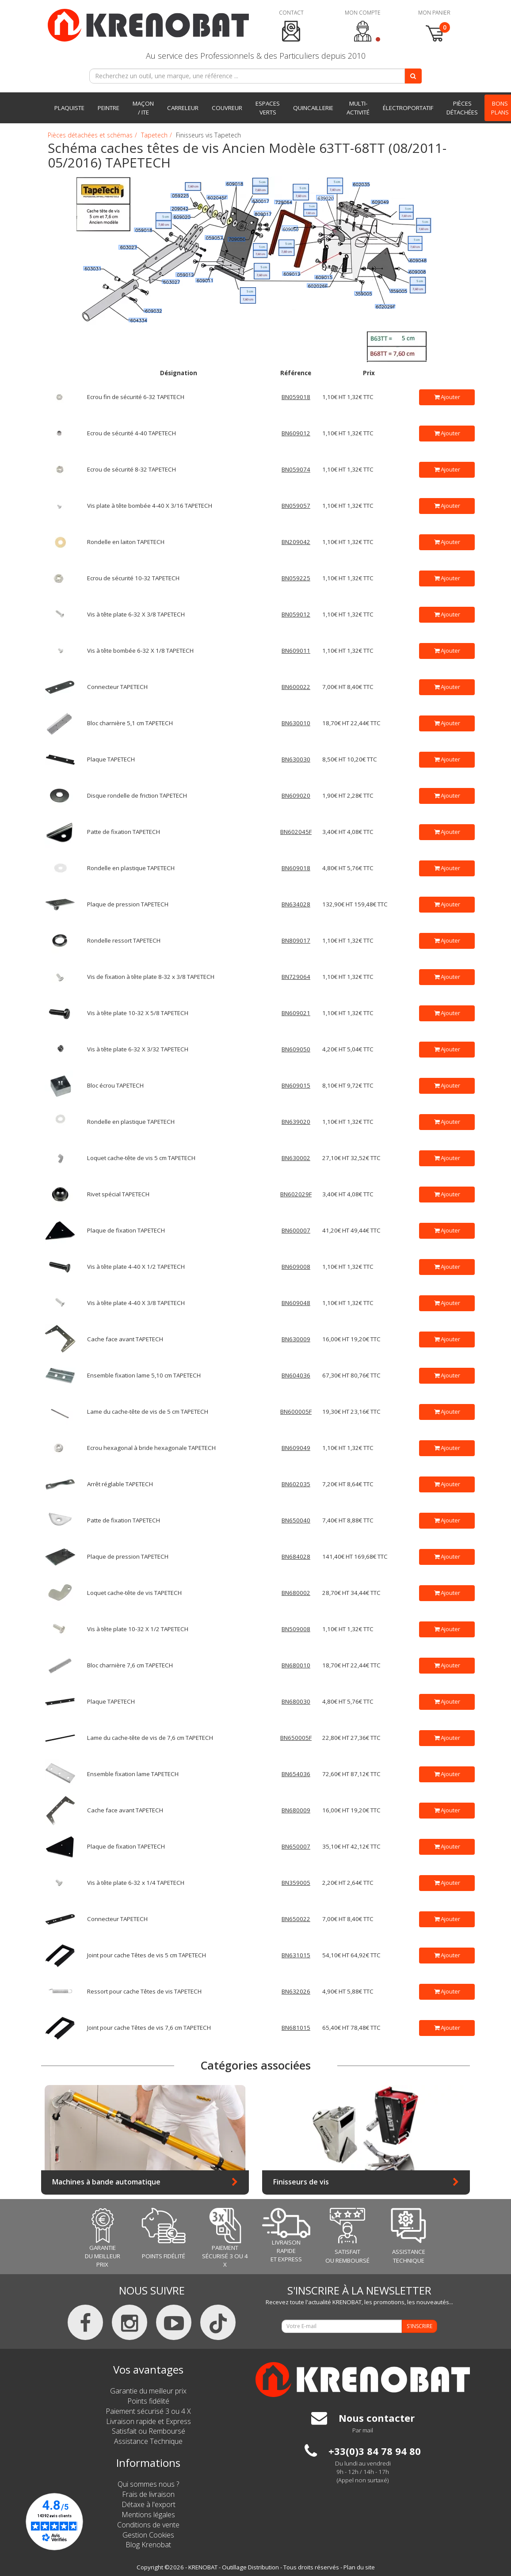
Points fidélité (148, 2401)
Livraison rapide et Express (148, 2421)
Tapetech (154, 135)
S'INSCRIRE (419, 2326)
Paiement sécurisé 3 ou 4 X (148, 2411)
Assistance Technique (148, 2441)
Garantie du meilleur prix (148, 2391)
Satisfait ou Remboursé (148, 2431)
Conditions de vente (148, 2525)
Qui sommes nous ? (148, 2484)
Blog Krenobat (148, 2544)
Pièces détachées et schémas (90, 135)
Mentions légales (148, 2514)
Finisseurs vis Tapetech (208, 135)
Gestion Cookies (148, 2535)
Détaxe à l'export (148, 2504)
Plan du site (359, 2567)
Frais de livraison (148, 2494)
